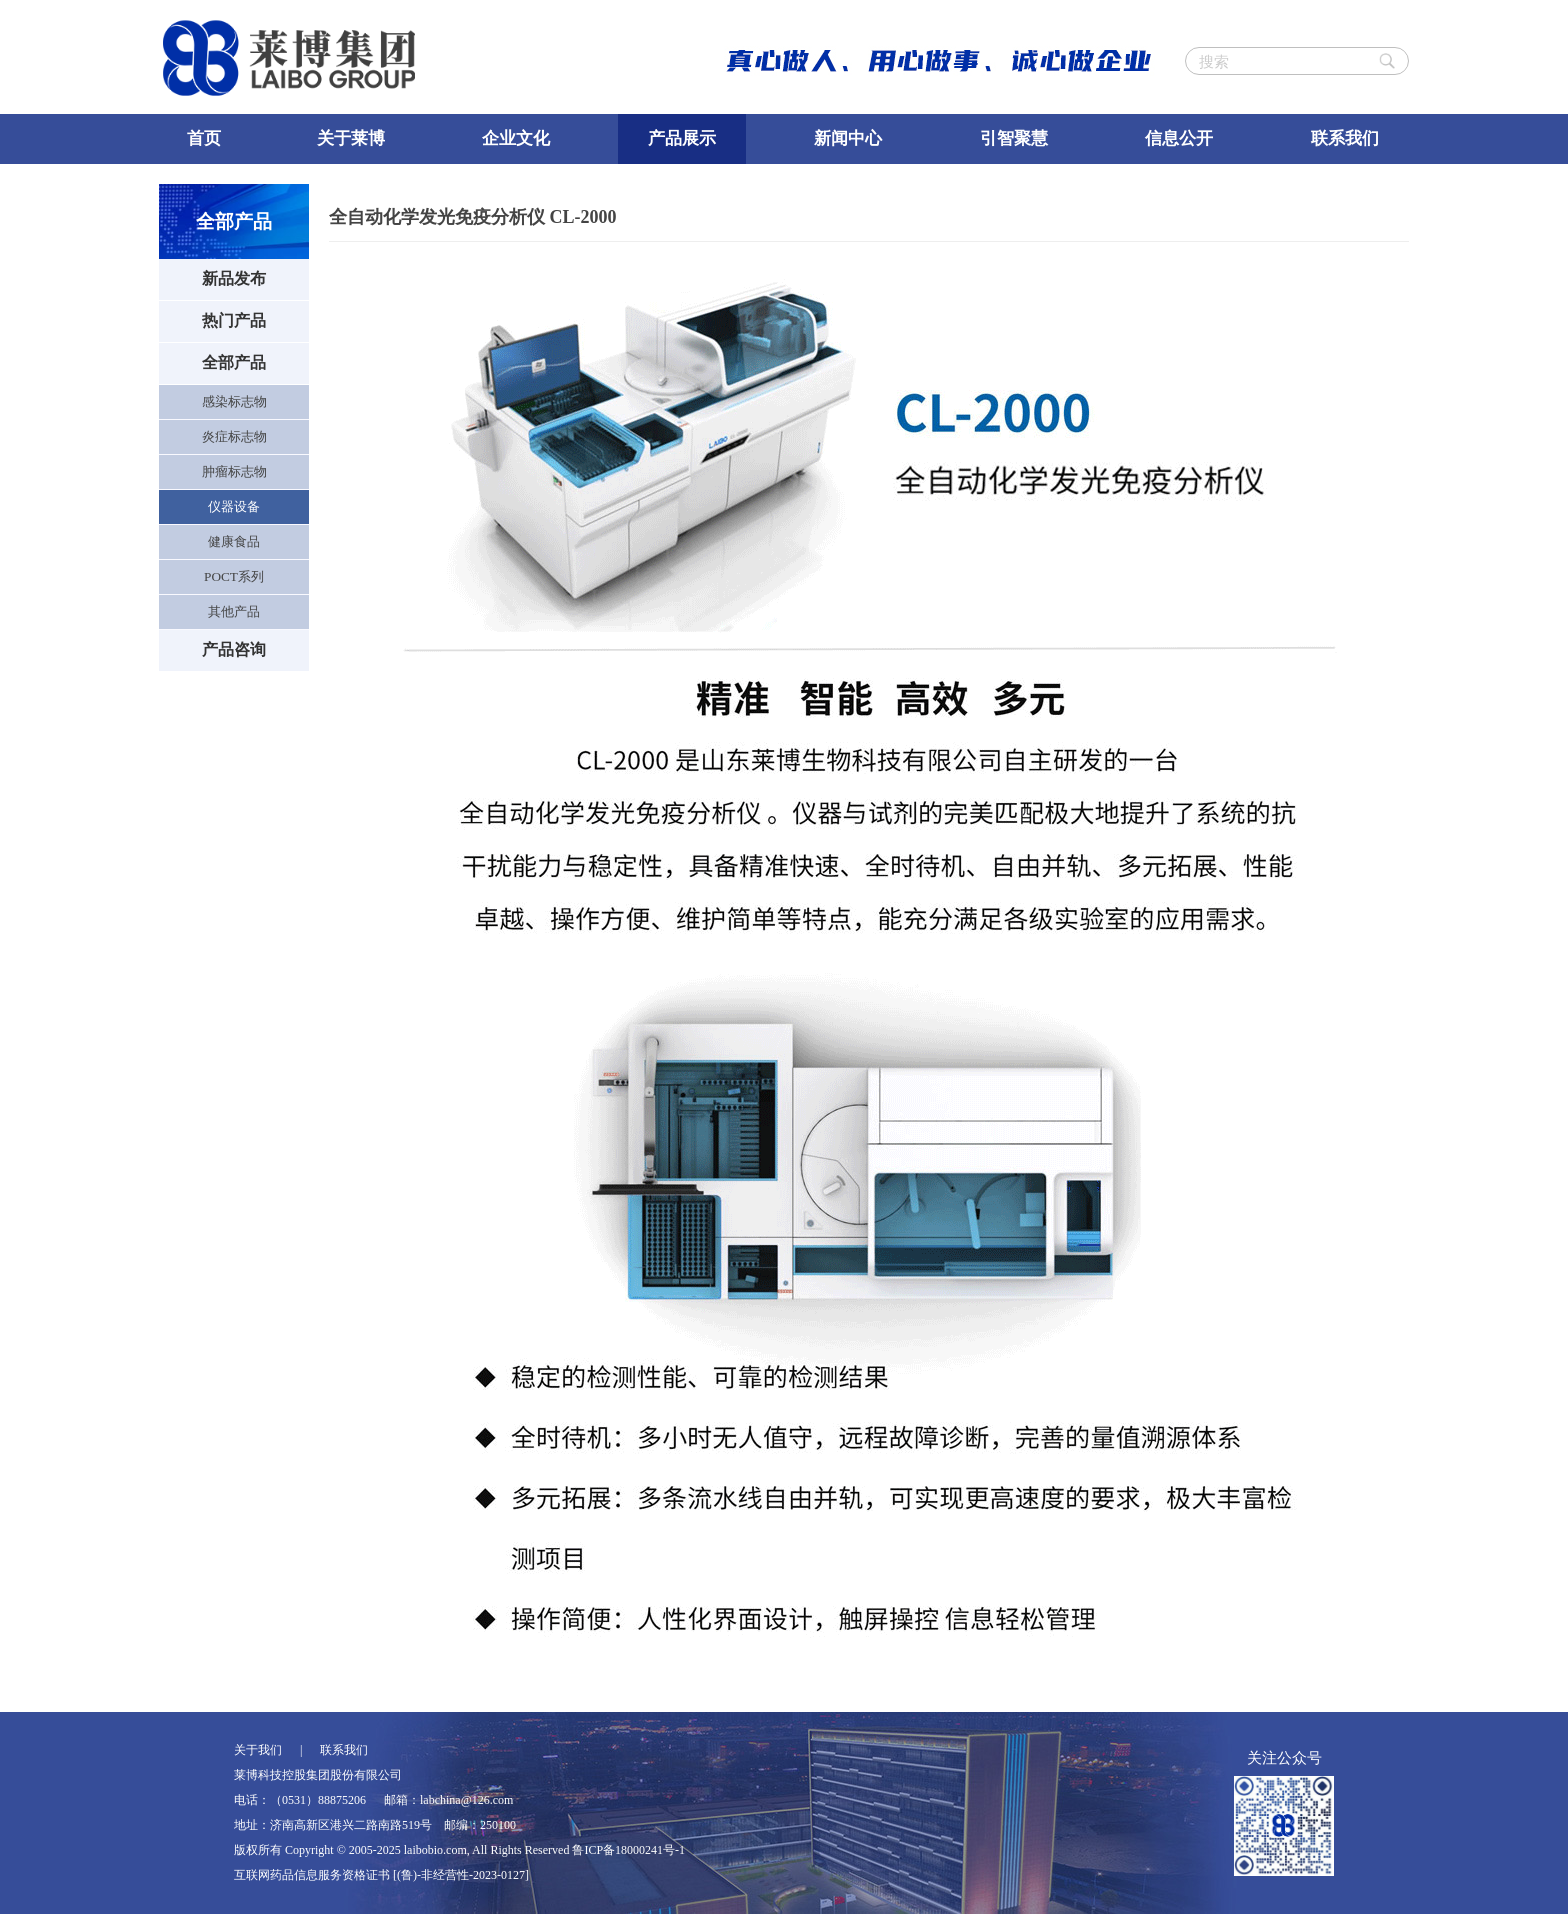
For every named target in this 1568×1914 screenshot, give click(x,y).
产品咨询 (234, 649)
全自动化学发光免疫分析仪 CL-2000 (473, 217)
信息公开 (1179, 138)
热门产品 (234, 320)
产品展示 (682, 138)
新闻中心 (848, 138)
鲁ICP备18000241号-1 (628, 1850)
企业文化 (516, 138)
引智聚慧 (1014, 138)
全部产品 (234, 362)
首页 (204, 138)
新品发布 (234, 278)
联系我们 (1345, 138)
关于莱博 (351, 138)
